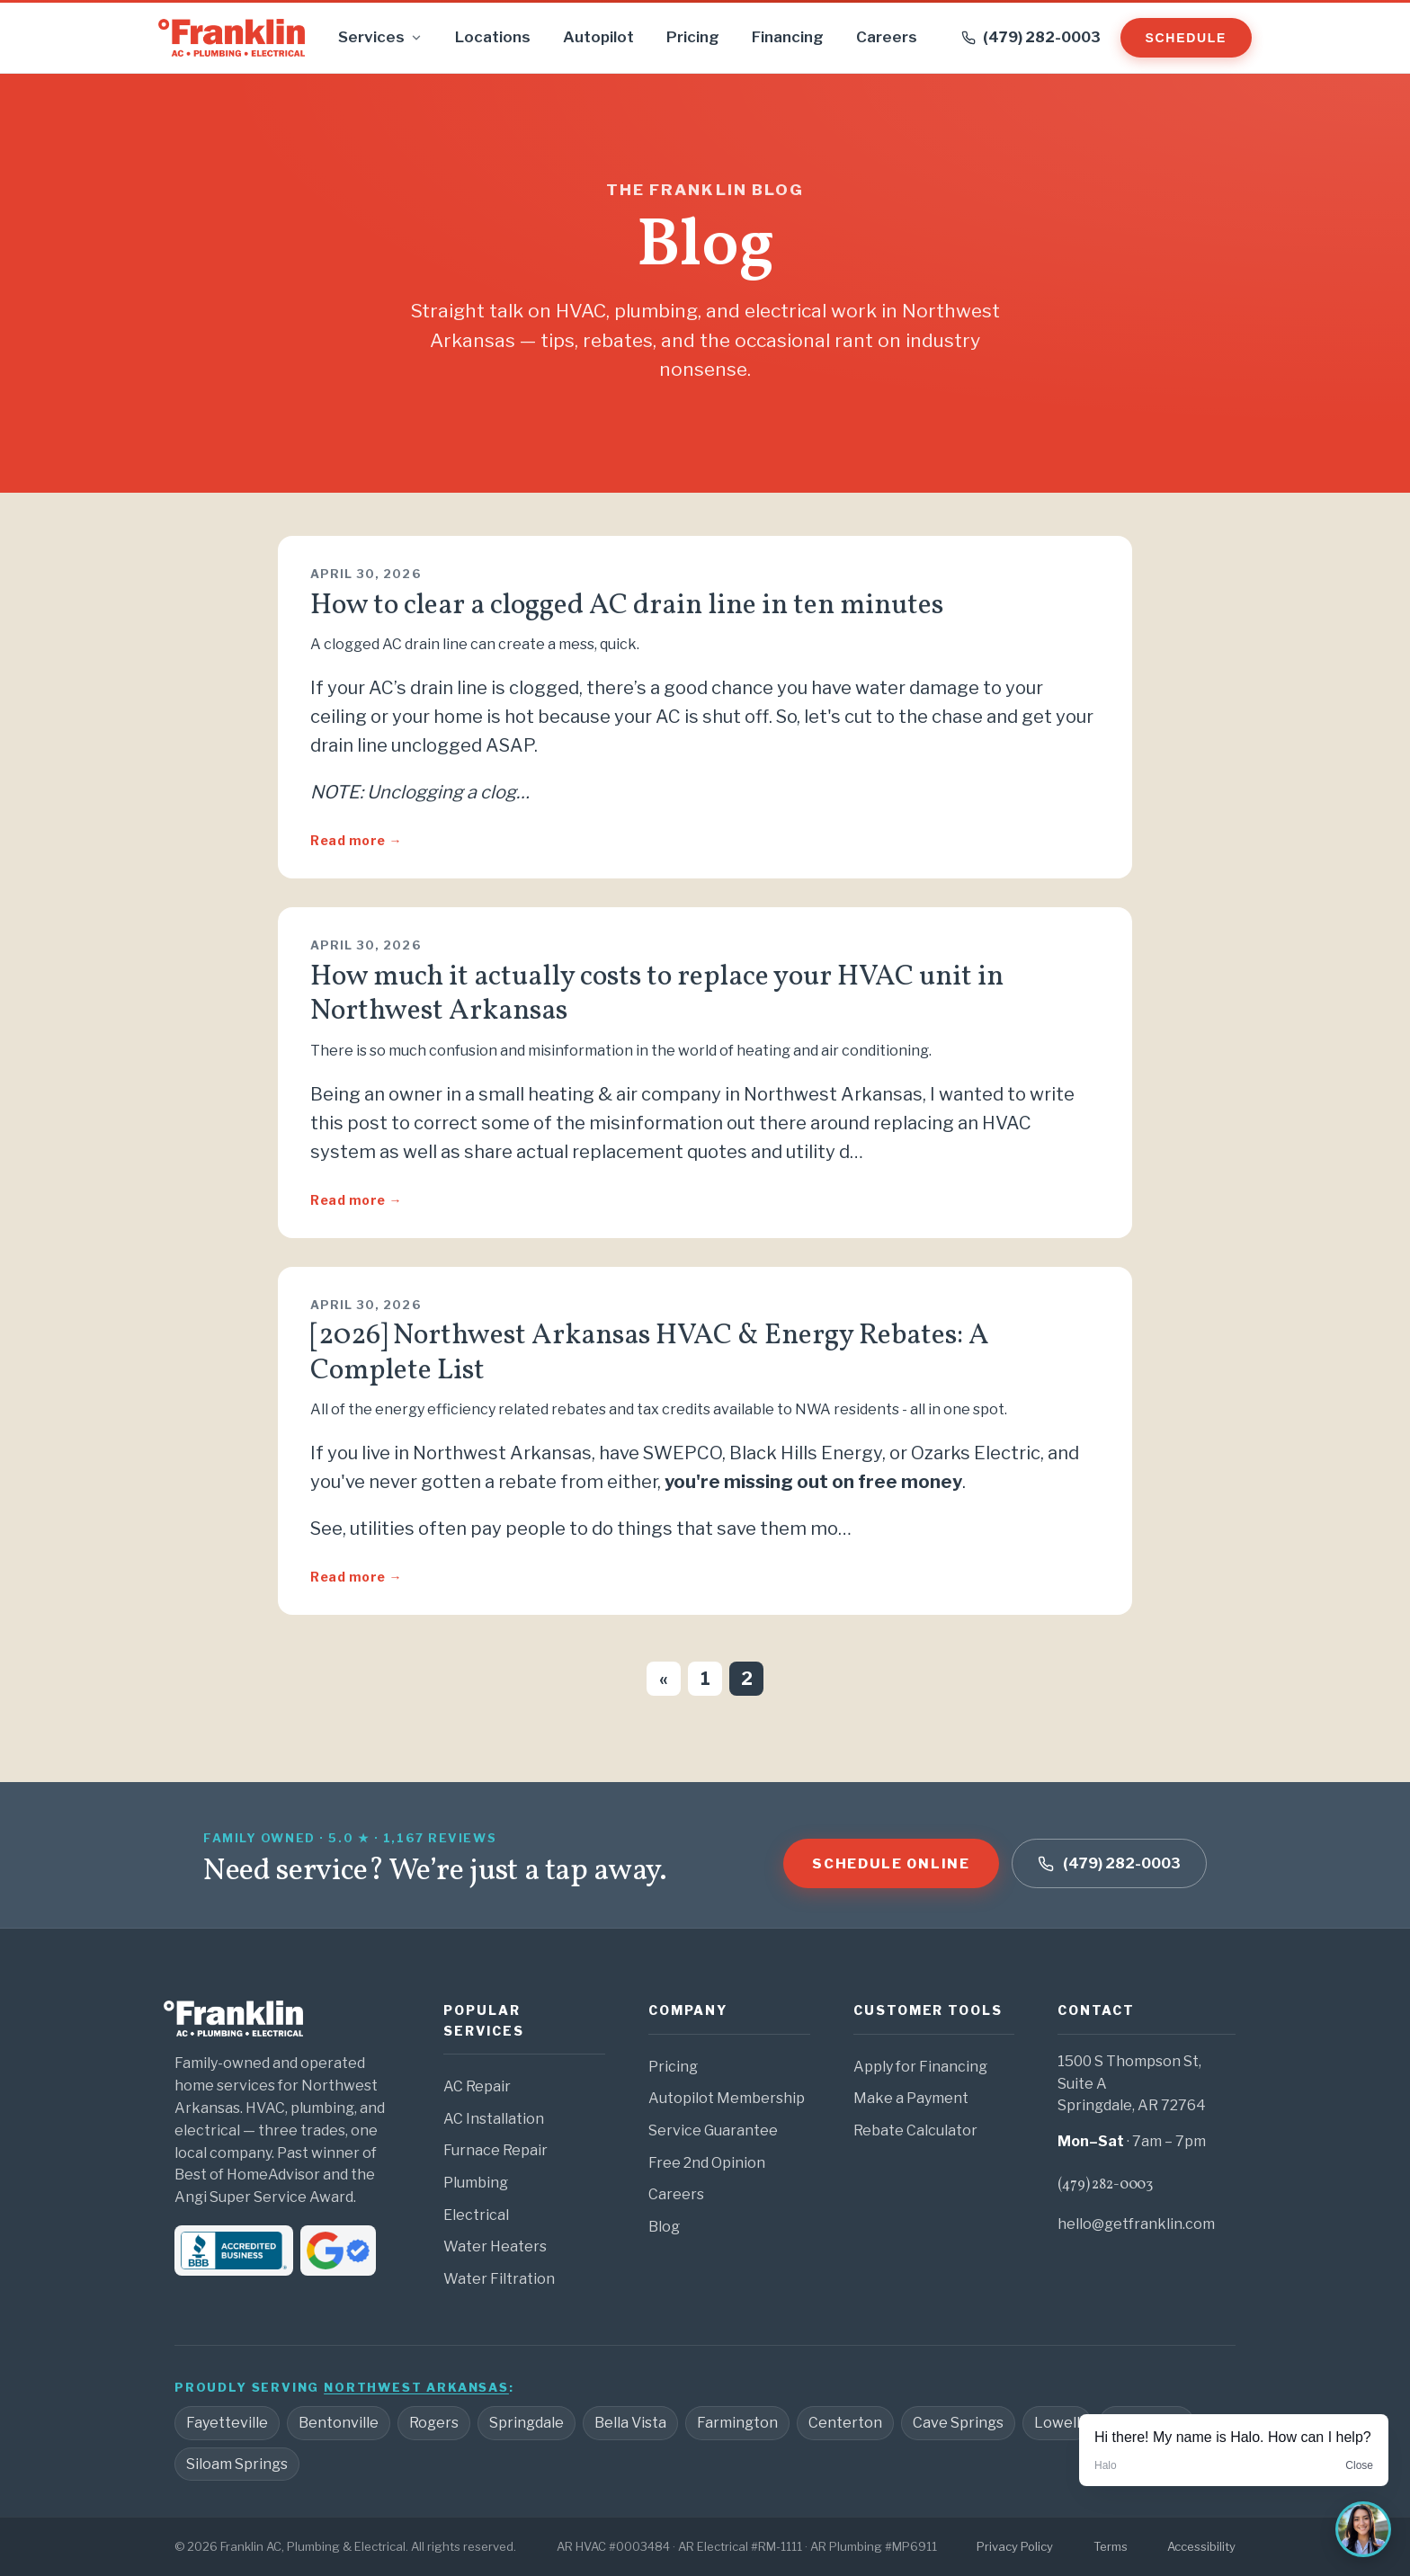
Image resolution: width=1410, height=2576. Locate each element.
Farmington (737, 2422)
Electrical (476, 2215)
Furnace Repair (495, 2150)
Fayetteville (227, 2422)
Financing (788, 37)
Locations (493, 37)
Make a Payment (910, 2098)
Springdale (526, 2422)
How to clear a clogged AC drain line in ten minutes (626, 606)
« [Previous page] (663, 1678)
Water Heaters (495, 2246)
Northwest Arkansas (416, 2387)
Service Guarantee (713, 2130)
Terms (1110, 2546)
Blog (664, 2226)
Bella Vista (630, 2422)
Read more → (356, 840)
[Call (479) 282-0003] (1030, 37)
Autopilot (598, 37)
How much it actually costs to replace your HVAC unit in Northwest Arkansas (657, 994)
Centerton (845, 2422)
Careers (886, 37)
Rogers (434, 2422)
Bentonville (339, 2422)
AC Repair (477, 2086)
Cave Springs (958, 2422)
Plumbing (475, 2182)
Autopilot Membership (726, 2098)
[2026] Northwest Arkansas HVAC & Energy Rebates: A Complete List (649, 1353)
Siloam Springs (237, 2464)
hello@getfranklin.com (1136, 2224)
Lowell (1057, 2422)
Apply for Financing (920, 2066)
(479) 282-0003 (1105, 2185)
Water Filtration (499, 2278)
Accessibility (1201, 2546)
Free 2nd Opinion (706, 2162)
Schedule (1186, 38)
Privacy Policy (1015, 2546)
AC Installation (493, 2118)
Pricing (692, 37)
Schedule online (891, 1864)
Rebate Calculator (915, 2130)
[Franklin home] (231, 38)
